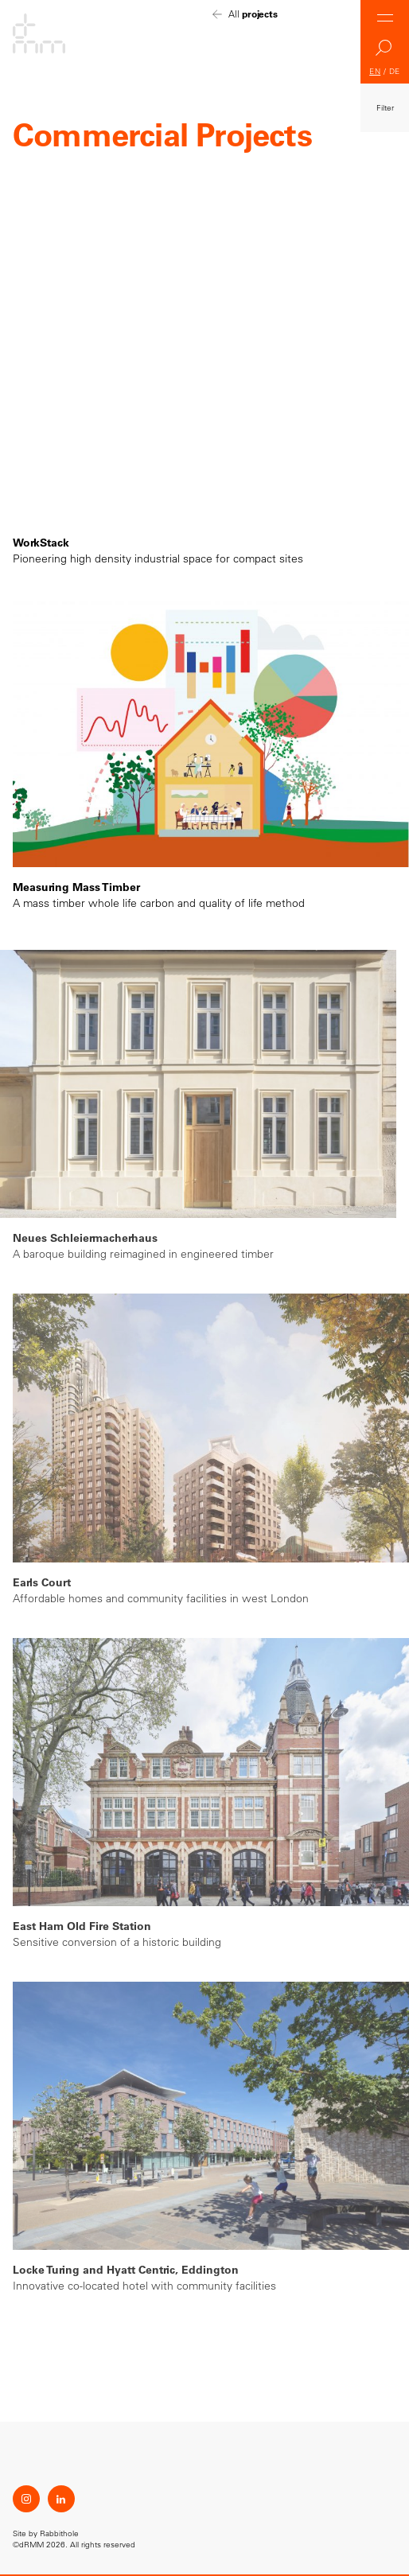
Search (385, 52)
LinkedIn (61, 2498)
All (253, 14)
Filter (385, 108)
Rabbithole (59, 2533)
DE (394, 71)
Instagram (26, 2498)
